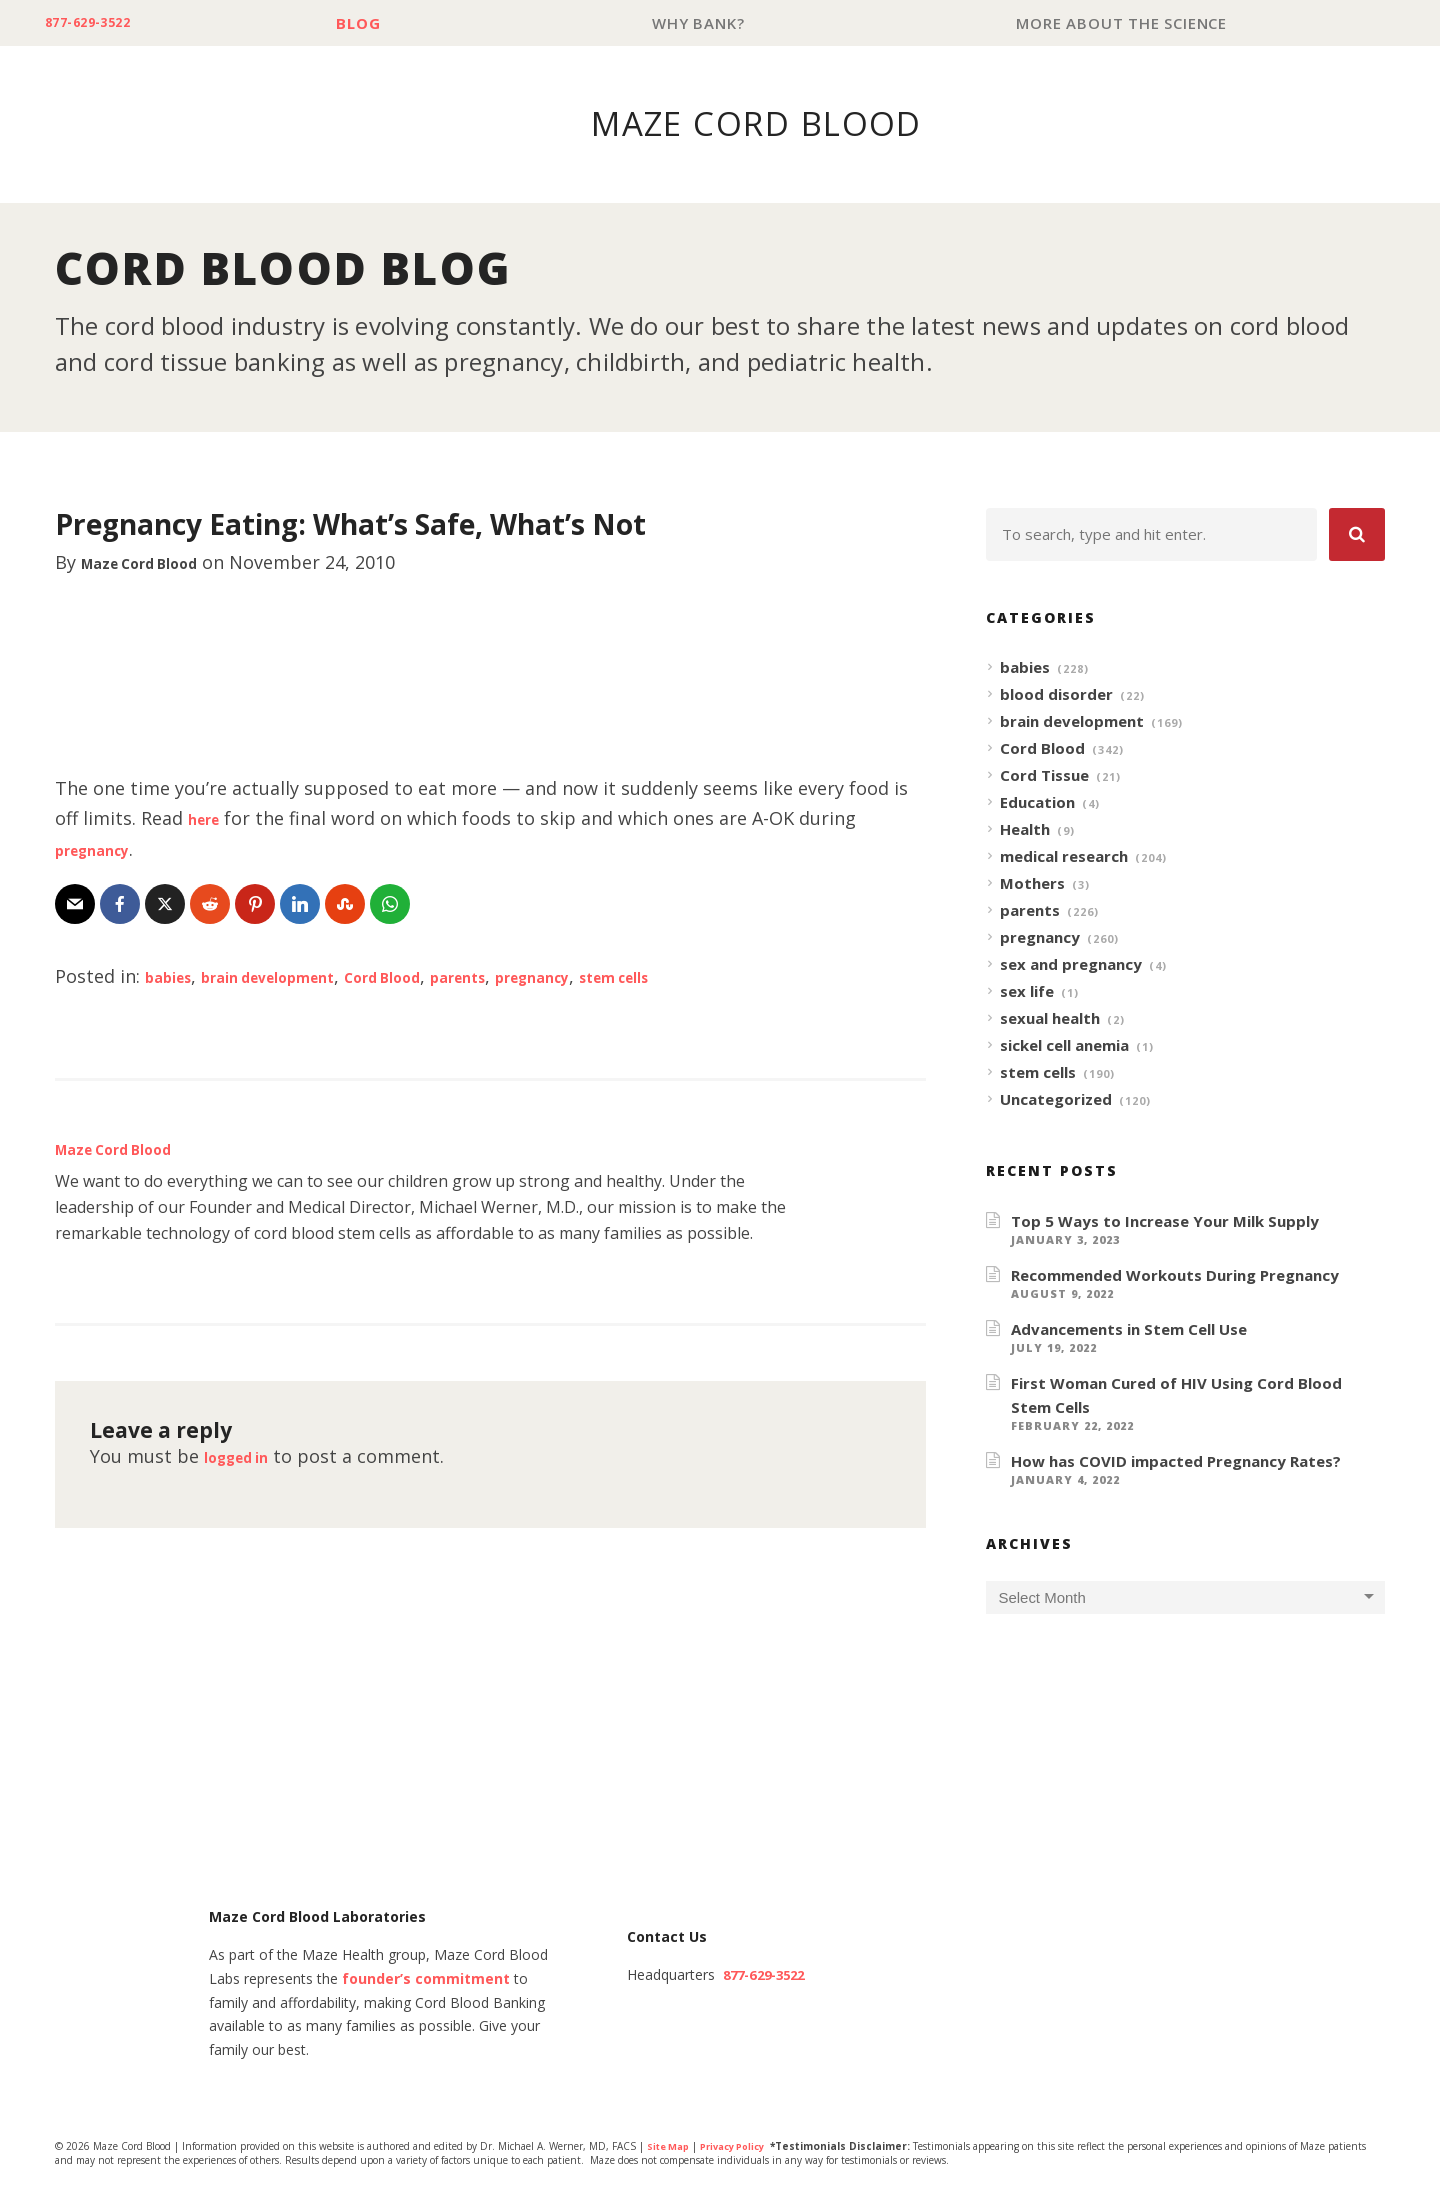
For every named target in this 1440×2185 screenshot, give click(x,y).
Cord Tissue (1044, 776)
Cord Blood (443, 977)
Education (1037, 803)
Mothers (1032, 884)
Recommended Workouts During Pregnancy (1175, 1276)
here (208, 819)
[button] (1357, 535)
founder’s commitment (426, 1980)
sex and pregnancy (1071, 965)
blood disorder (1056, 695)
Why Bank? (712, 23)
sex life (1027, 992)
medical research (1064, 857)
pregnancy (102, 850)
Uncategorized (1056, 1100)
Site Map (670, 2148)
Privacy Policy (742, 2148)
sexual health (1050, 1019)
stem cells (733, 977)
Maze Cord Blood (158, 563)
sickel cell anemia (1064, 1046)
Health (1025, 830)
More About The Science (1126, 23)
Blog (381, 23)
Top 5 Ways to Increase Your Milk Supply (1165, 1222)
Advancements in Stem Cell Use (1129, 1330)
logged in (246, 1457)
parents (539, 977)
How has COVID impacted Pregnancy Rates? (1176, 1462)
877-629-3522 (101, 23)
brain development (298, 977)
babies (174, 977)
